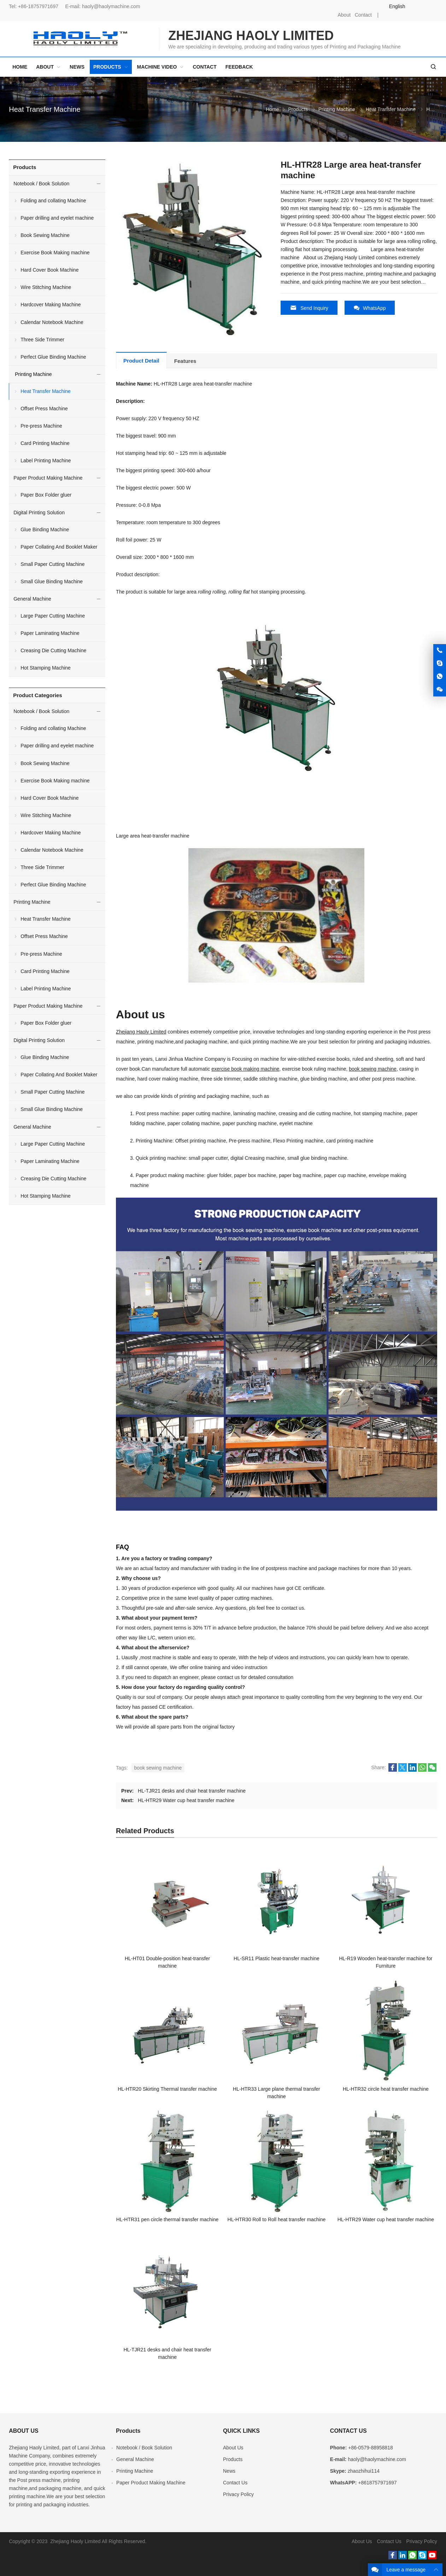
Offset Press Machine (44, 408)
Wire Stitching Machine (45, 287)
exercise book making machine (245, 1069)
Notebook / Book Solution (41, 183)
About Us (233, 2447)
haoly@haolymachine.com (111, 6)
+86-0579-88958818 (370, 2447)
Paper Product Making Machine (47, 478)
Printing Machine (336, 109)
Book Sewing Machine (45, 235)
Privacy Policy (238, 2494)
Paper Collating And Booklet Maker (58, 547)
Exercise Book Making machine (54, 252)
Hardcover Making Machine (50, 304)
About (344, 15)
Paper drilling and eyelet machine (57, 218)
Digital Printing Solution (39, 512)
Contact (363, 15)
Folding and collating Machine (53, 200)
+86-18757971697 (38, 6)
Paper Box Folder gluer (45, 495)
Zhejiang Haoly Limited (141, 1032)
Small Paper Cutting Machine (52, 564)
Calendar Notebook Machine (51, 322)
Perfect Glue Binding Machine (53, 357)
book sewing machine (373, 1069)
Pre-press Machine (41, 426)
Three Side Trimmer (42, 339)
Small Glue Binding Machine (51, 581)
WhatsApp (370, 308)
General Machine (32, 599)
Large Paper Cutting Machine (52, 616)
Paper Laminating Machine (50, 633)
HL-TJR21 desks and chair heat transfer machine (192, 1791)
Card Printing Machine (45, 443)
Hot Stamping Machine (45, 668)
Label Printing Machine (45, 460)
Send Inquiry (309, 308)
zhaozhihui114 (364, 2471)
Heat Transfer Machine (44, 109)
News (229, 2471)
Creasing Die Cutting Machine (53, 650)
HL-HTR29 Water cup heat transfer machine (186, 1800)
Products (298, 109)
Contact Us (235, 2482)
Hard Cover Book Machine (49, 270)
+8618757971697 (377, 2482)
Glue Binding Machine (44, 529)
